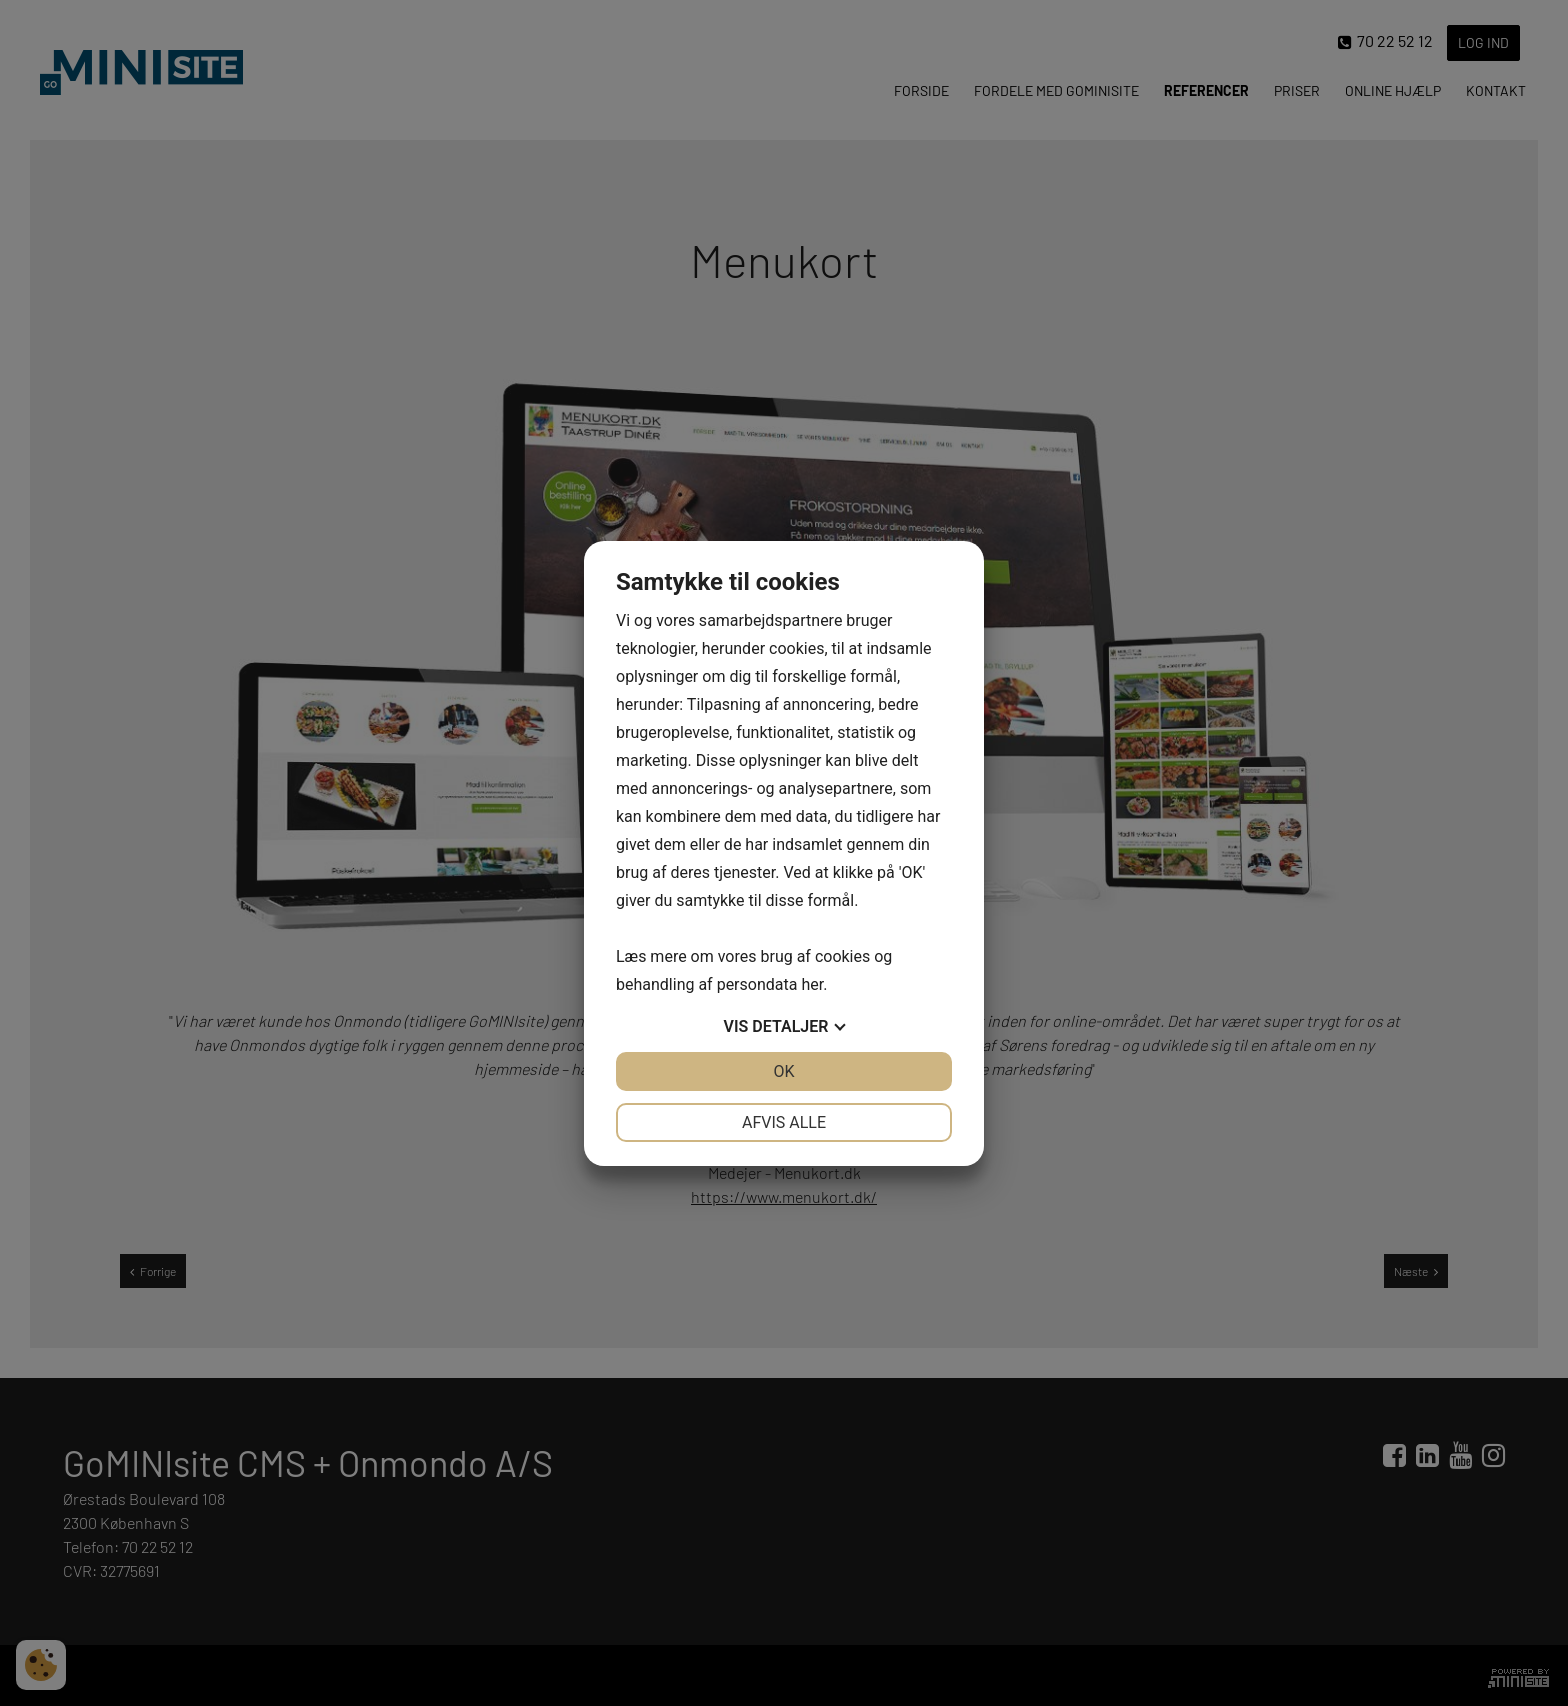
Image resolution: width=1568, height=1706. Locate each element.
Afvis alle (784, 1122)
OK (783, 1071)
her (812, 984)
